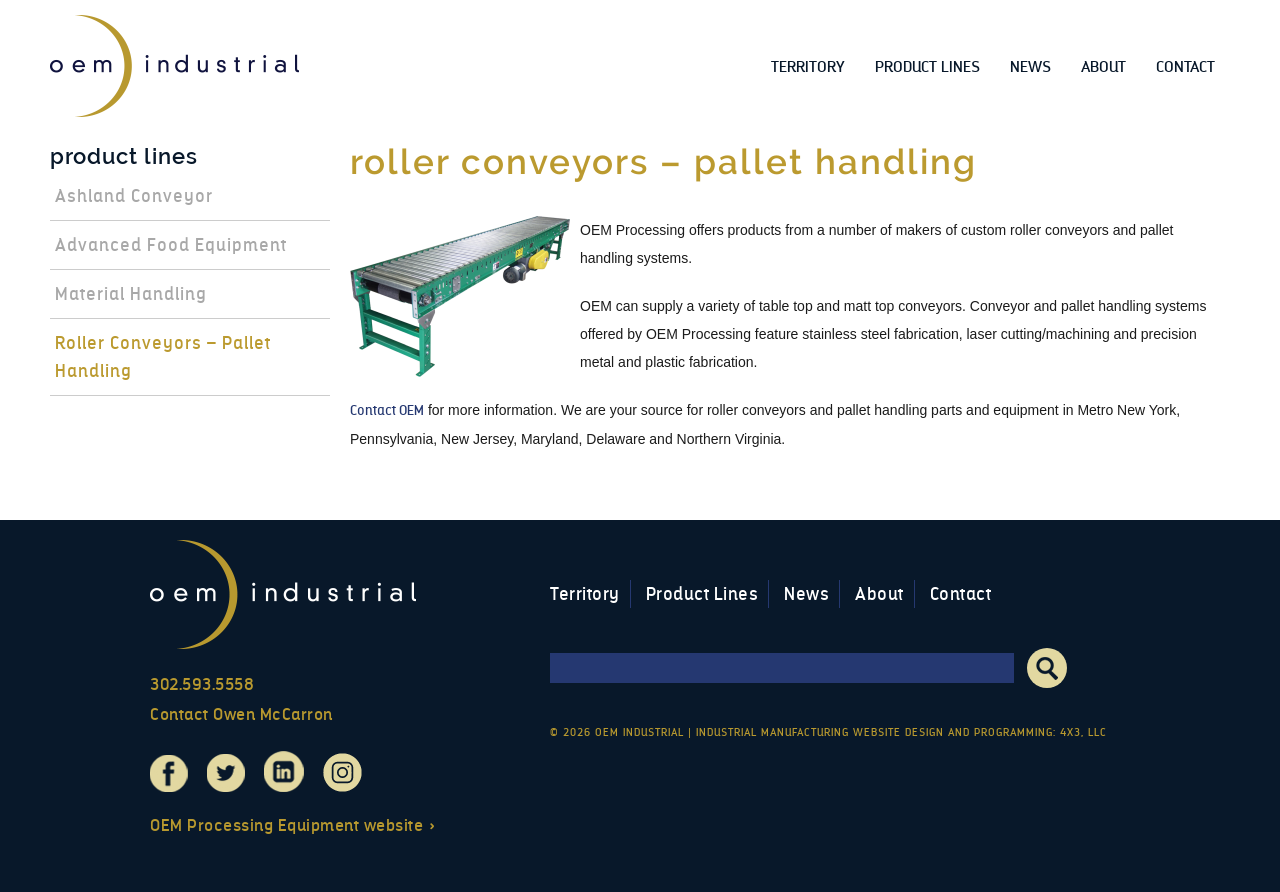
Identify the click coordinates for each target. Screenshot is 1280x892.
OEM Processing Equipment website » (293, 825)
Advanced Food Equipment (171, 245)
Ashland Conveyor (134, 196)
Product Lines (927, 66)
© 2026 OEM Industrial (617, 732)
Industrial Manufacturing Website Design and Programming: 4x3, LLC (901, 732)
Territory (808, 66)
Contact (1185, 66)
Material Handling (131, 294)
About (1103, 66)
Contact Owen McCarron (241, 714)
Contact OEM (387, 410)
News (1030, 66)
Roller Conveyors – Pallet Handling (163, 357)
